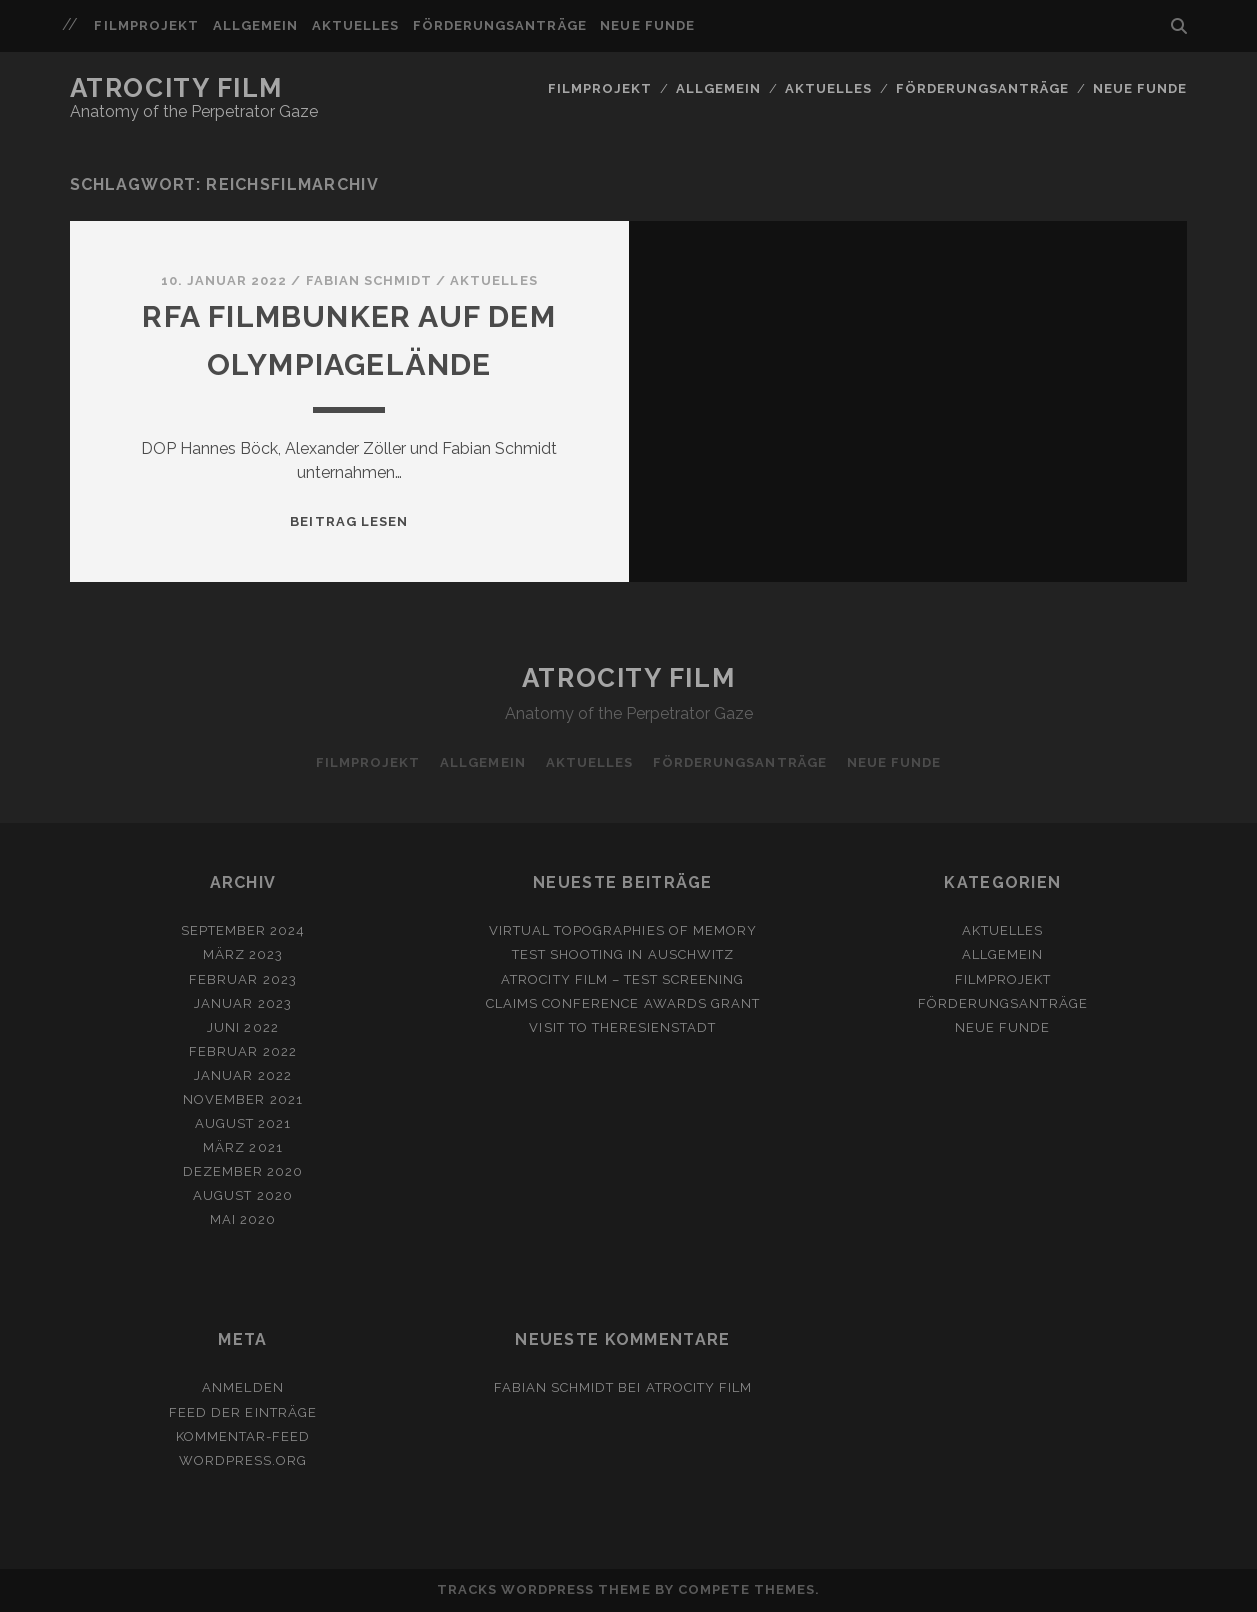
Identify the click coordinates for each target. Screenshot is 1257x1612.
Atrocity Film (176, 88)
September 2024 (243, 930)
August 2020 (242, 1195)
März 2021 (242, 1147)
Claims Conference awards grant (623, 1003)
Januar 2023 (242, 1003)
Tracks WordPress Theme (544, 1589)
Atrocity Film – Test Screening (622, 979)
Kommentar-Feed (243, 1436)
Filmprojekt (146, 25)
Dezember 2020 (243, 1171)
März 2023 (243, 954)
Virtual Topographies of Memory (623, 930)
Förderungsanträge (500, 25)
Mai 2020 (243, 1219)
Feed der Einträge (243, 1412)
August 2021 (243, 1123)
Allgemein (255, 25)
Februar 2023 (243, 979)
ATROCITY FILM (699, 1387)
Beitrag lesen (349, 521)
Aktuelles (355, 25)
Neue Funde (647, 25)
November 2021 (243, 1099)
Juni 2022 (242, 1027)
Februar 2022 (243, 1051)
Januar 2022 (242, 1075)
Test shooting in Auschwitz (623, 954)
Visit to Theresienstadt (622, 1027)
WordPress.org (243, 1460)
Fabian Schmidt (369, 280)
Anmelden (242, 1387)
